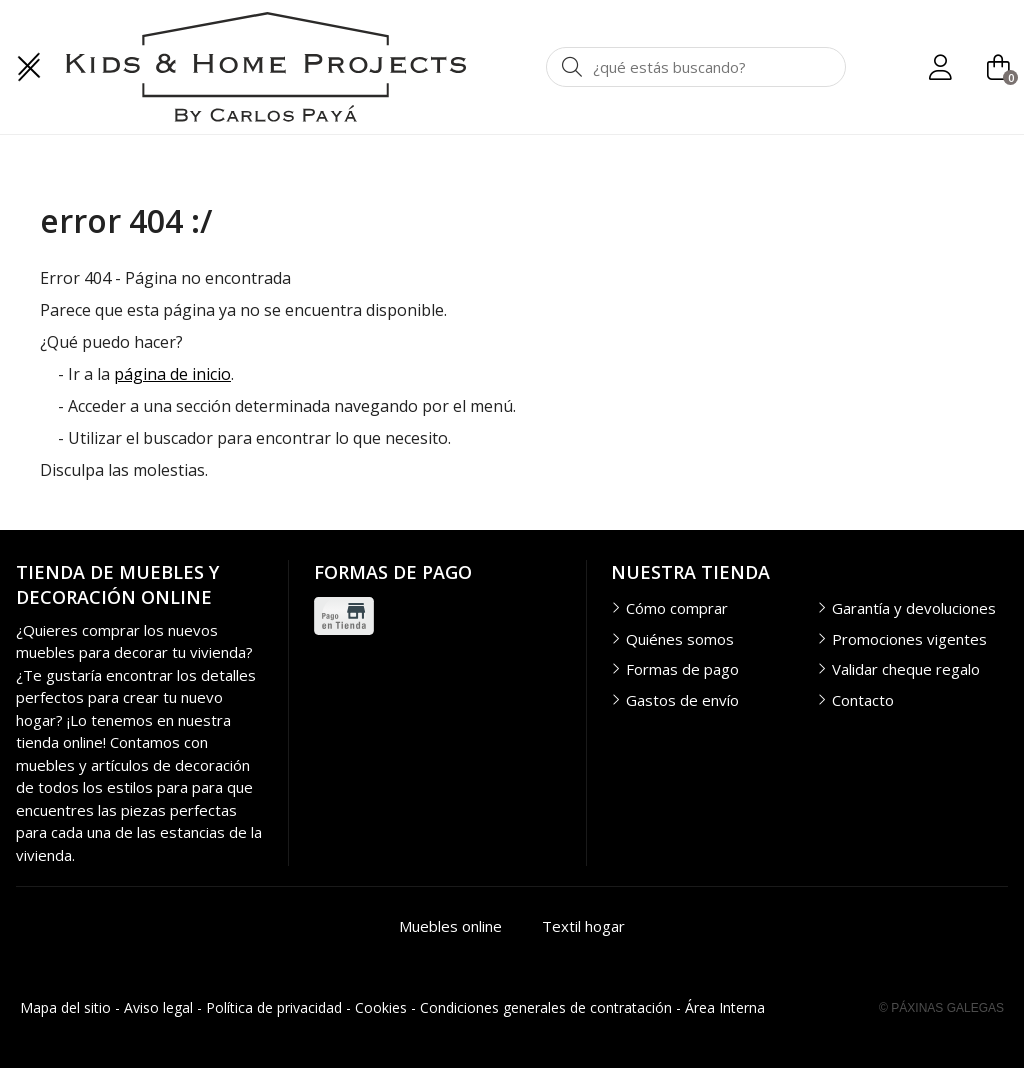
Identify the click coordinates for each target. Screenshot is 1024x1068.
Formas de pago (682, 669)
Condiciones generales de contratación (546, 1007)
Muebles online (450, 926)
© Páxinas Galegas (941, 1008)
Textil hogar (583, 926)
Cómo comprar (677, 608)
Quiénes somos (680, 639)
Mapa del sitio (65, 1007)
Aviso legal (158, 1007)
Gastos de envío (682, 700)
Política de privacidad (274, 1007)
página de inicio (172, 374)
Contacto (863, 700)
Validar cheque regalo (906, 669)
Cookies (381, 1007)
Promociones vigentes (909, 639)
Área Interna (725, 1007)
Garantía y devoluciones (914, 608)
